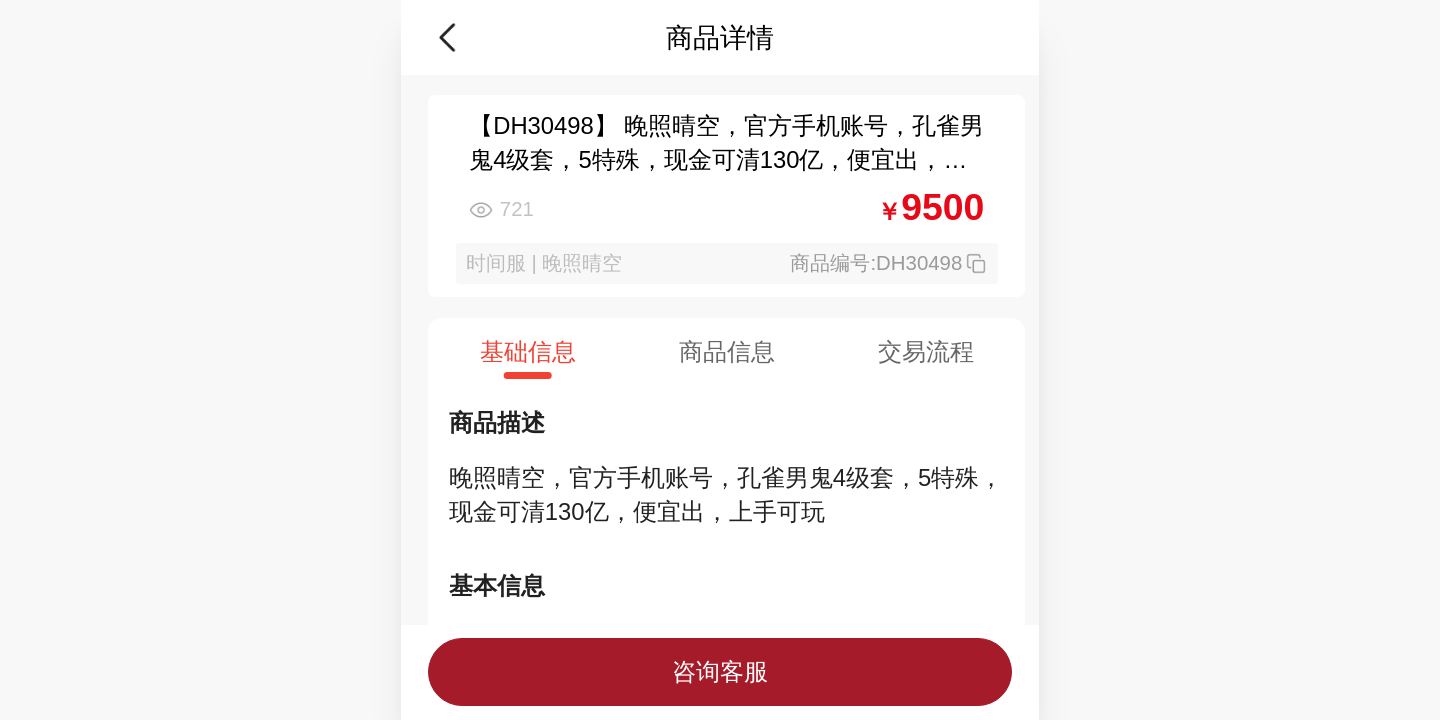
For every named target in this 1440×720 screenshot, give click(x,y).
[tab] (527, 352)
